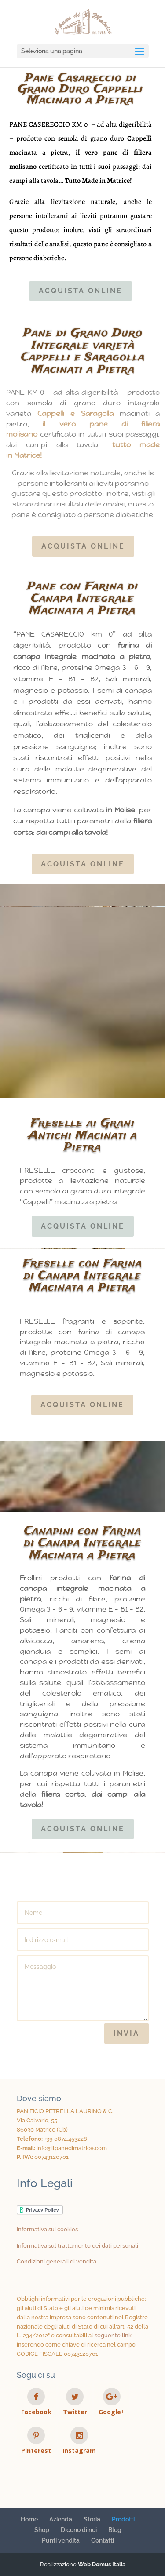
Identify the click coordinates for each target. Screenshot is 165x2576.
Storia (92, 2519)
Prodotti (123, 2519)
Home (29, 2519)
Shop (41, 2529)
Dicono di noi (79, 2529)
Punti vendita (61, 2540)
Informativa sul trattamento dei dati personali (77, 2245)
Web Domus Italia (101, 2564)
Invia (126, 2033)
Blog (114, 2529)
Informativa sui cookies (47, 2229)
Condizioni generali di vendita (56, 2261)
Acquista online (80, 291)
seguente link (113, 2335)
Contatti (102, 2540)
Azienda (60, 2519)
